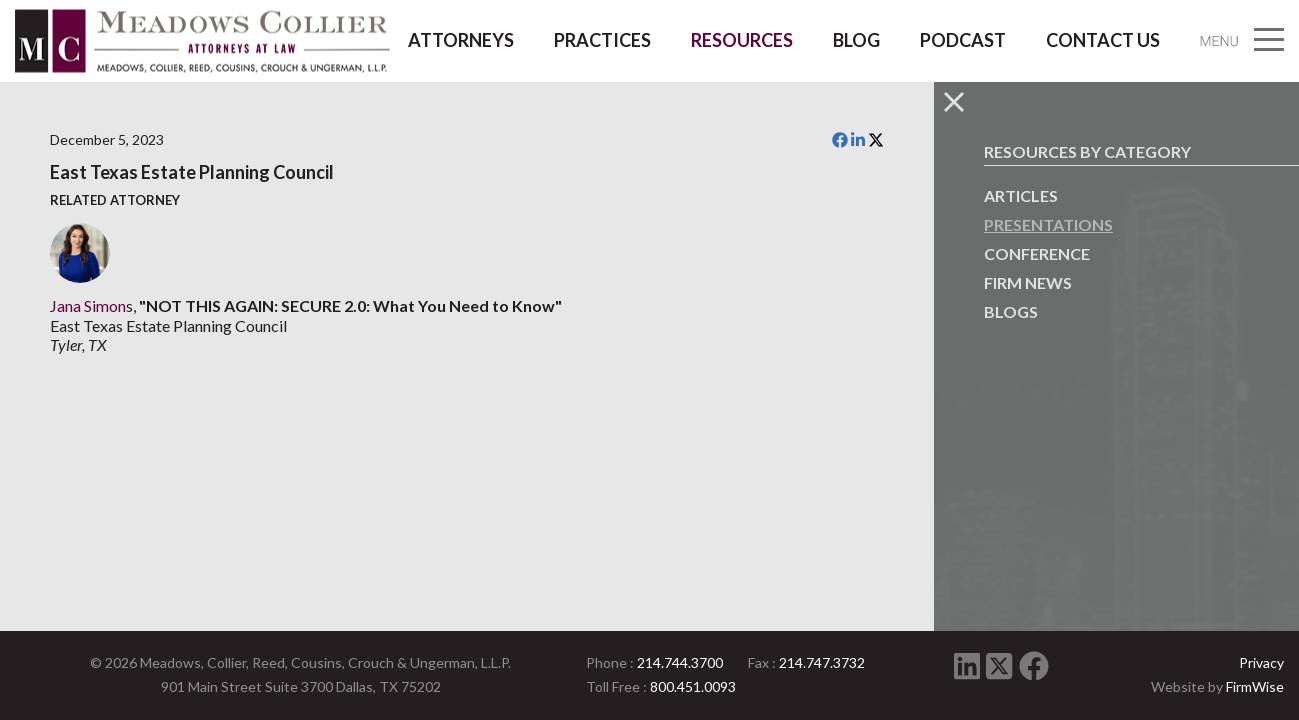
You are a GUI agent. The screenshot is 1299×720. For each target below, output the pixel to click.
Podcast (963, 40)
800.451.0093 (693, 686)
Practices (602, 40)
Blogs (1011, 311)
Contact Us (1103, 40)
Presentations (1048, 224)
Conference (1037, 253)
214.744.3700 (680, 662)
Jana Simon (88, 305)
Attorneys (461, 40)
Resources (742, 40)
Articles (1021, 195)
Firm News (1028, 282)
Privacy (1261, 662)
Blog (856, 40)
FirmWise (1255, 686)
